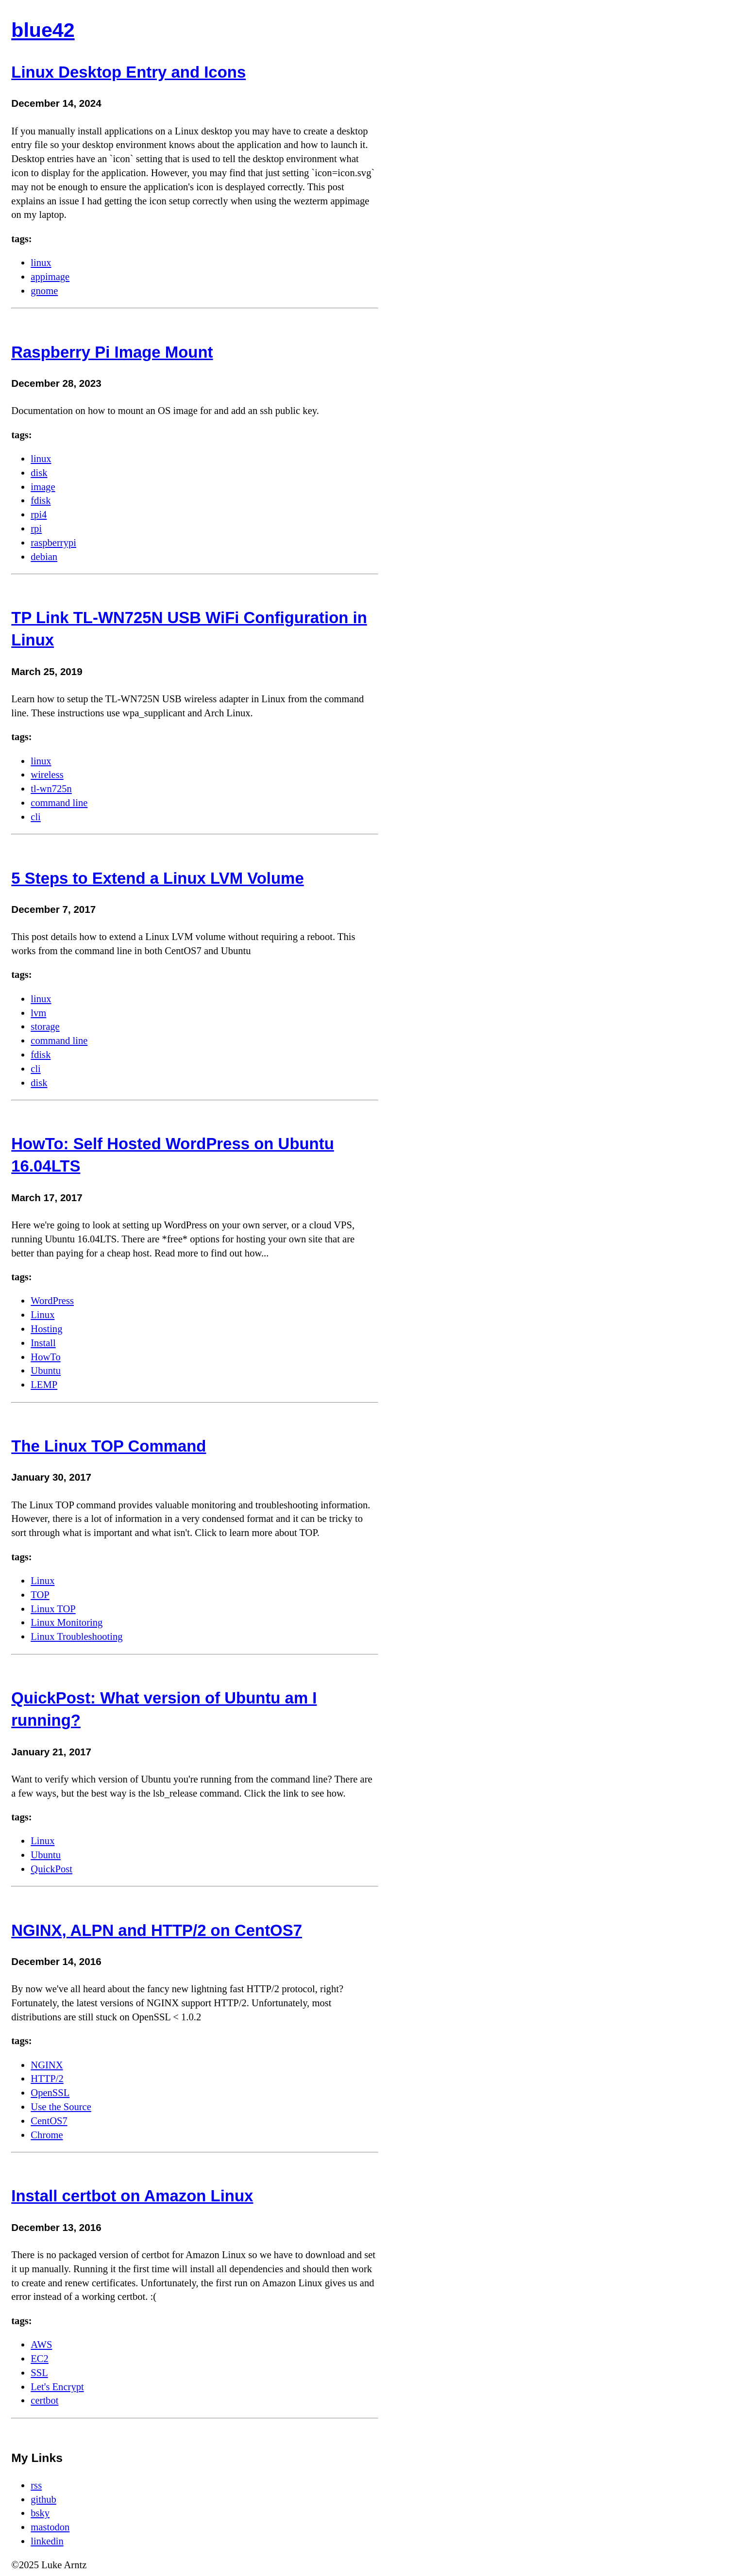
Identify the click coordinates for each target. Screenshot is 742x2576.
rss (36, 2485)
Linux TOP (53, 1608)
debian (44, 556)
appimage (50, 276)
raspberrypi (53, 542)
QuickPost (51, 1869)
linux (41, 262)
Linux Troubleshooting (76, 1636)
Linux (42, 1314)
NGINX (47, 2065)
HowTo (45, 1357)
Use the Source (61, 2106)
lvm (38, 1012)
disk (39, 472)
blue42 (42, 30)
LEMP (44, 1384)
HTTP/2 (47, 2078)
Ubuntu (46, 1370)
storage (45, 1026)
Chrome (47, 2135)
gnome (44, 290)
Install (43, 1343)
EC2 (40, 2358)
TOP (40, 1594)
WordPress (52, 1300)
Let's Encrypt (57, 2386)
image (43, 486)
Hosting (46, 1328)
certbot (44, 2400)
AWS (41, 2344)
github (43, 2499)
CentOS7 (49, 2120)
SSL (39, 2372)
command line (59, 802)
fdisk (41, 500)
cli (36, 816)
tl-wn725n (51, 788)
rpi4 (39, 514)
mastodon (50, 2527)
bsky (40, 2513)
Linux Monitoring (66, 1622)
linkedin (47, 2541)
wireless (47, 774)
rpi (36, 528)
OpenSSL (50, 2092)
